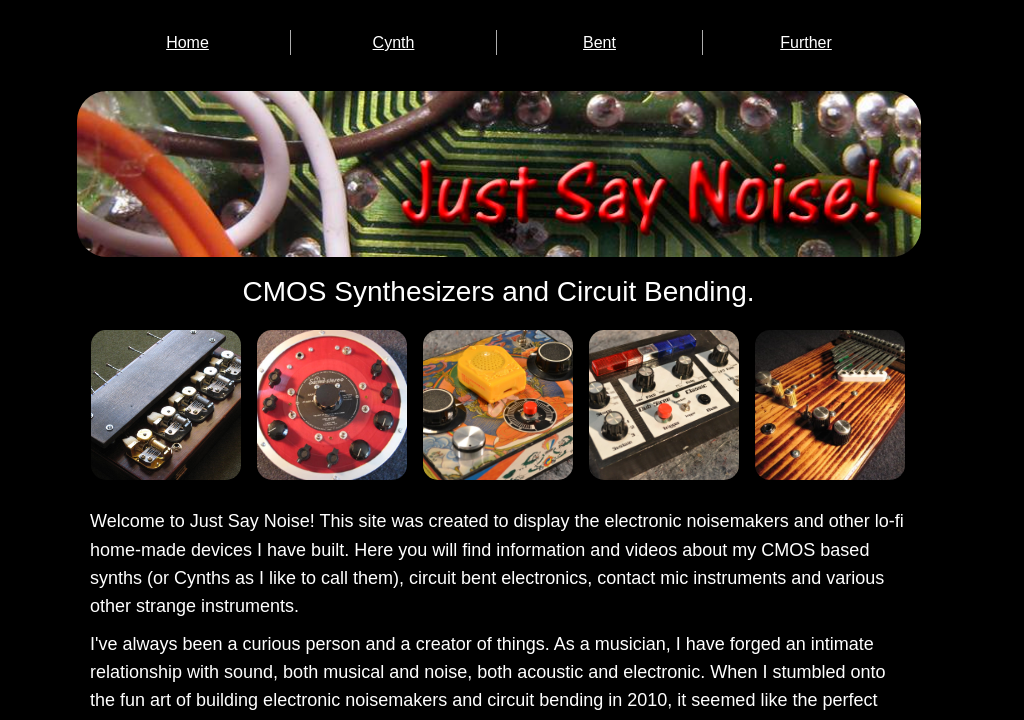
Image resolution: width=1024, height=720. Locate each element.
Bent (599, 42)
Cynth (394, 42)
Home (187, 42)
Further (806, 42)
